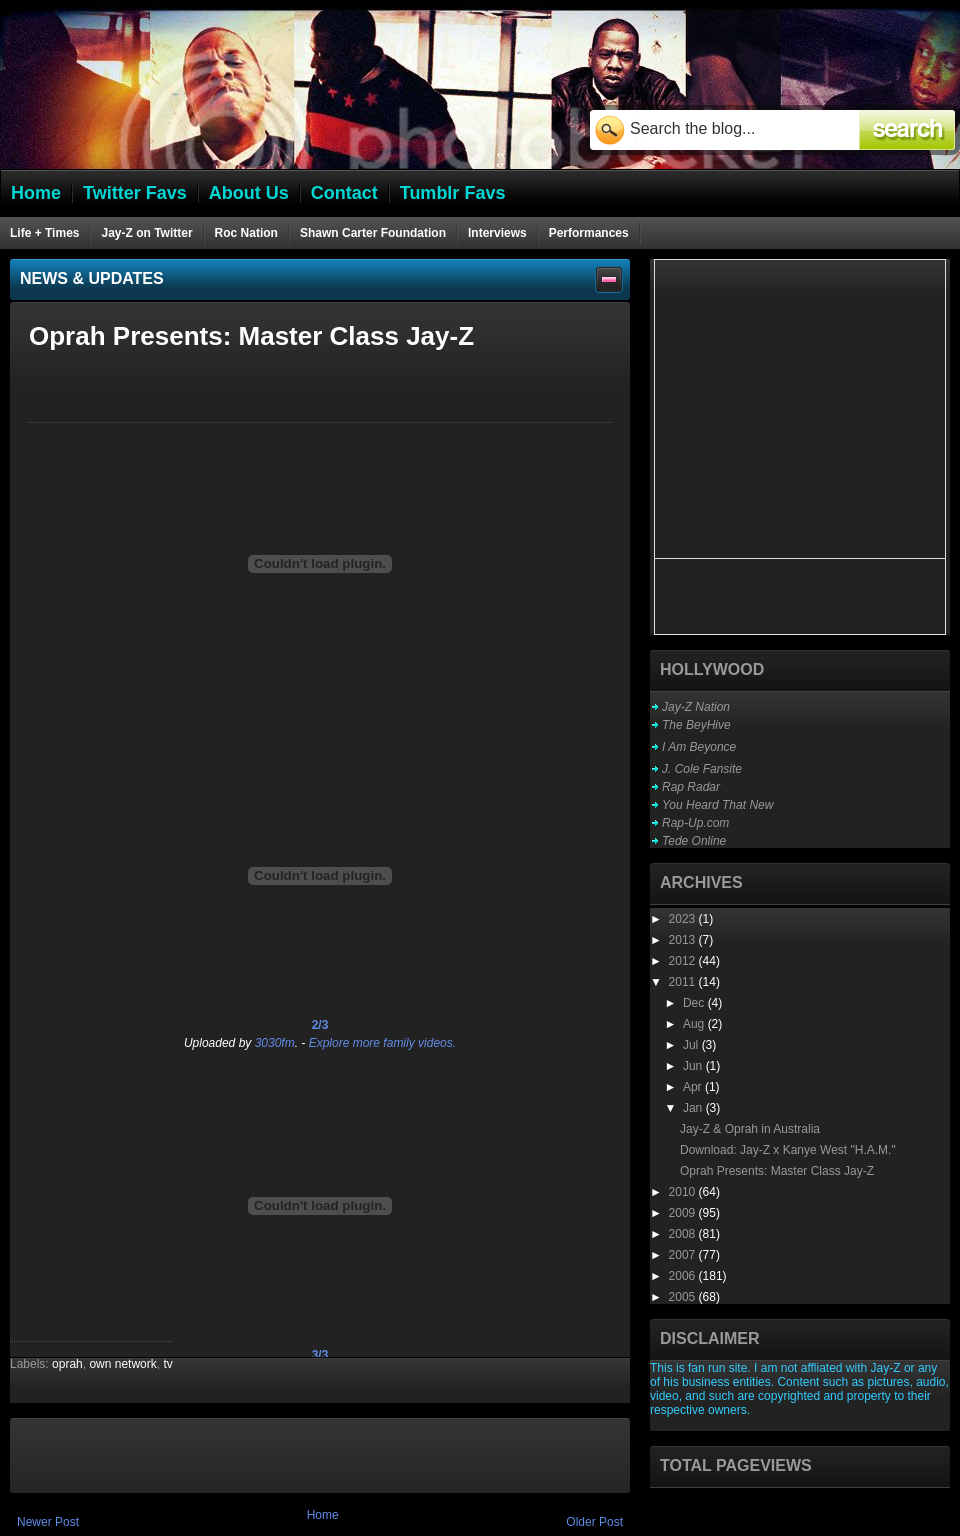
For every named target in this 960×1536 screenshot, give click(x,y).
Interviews (497, 233)
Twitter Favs (135, 193)
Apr (694, 1087)
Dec (695, 1003)
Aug (695, 1024)
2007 (684, 1255)
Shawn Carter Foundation (373, 233)
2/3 (320, 1025)
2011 (684, 982)
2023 (684, 919)
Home (323, 1515)
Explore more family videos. (382, 1043)
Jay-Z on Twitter (146, 233)
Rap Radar (691, 787)
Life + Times (44, 233)
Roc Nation (246, 233)
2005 (684, 1297)
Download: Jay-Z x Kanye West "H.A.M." (788, 1150)
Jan (694, 1108)
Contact (344, 193)
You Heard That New (717, 805)
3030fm (275, 1043)
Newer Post (48, 1522)
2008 (684, 1234)
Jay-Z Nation (696, 707)
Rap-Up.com (695, 823)
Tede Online (694, 841)
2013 (684, 940)
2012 (684, 961)
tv (167, 1364)
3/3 (320, 1355)
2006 (684, 1276)
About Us (249, 193)
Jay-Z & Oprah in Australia (750, 1129)
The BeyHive (696, 725)
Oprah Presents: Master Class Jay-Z (777, 1171)
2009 (684, 1213)
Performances (589, 233)
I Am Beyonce (699, 747)
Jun (694, 1066)
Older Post (594, 1522)
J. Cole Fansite (702, 769)
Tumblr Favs (453, 193)
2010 (684, 1192)
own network (122, 1364)
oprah (67, 1364)
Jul (692, 1045)
